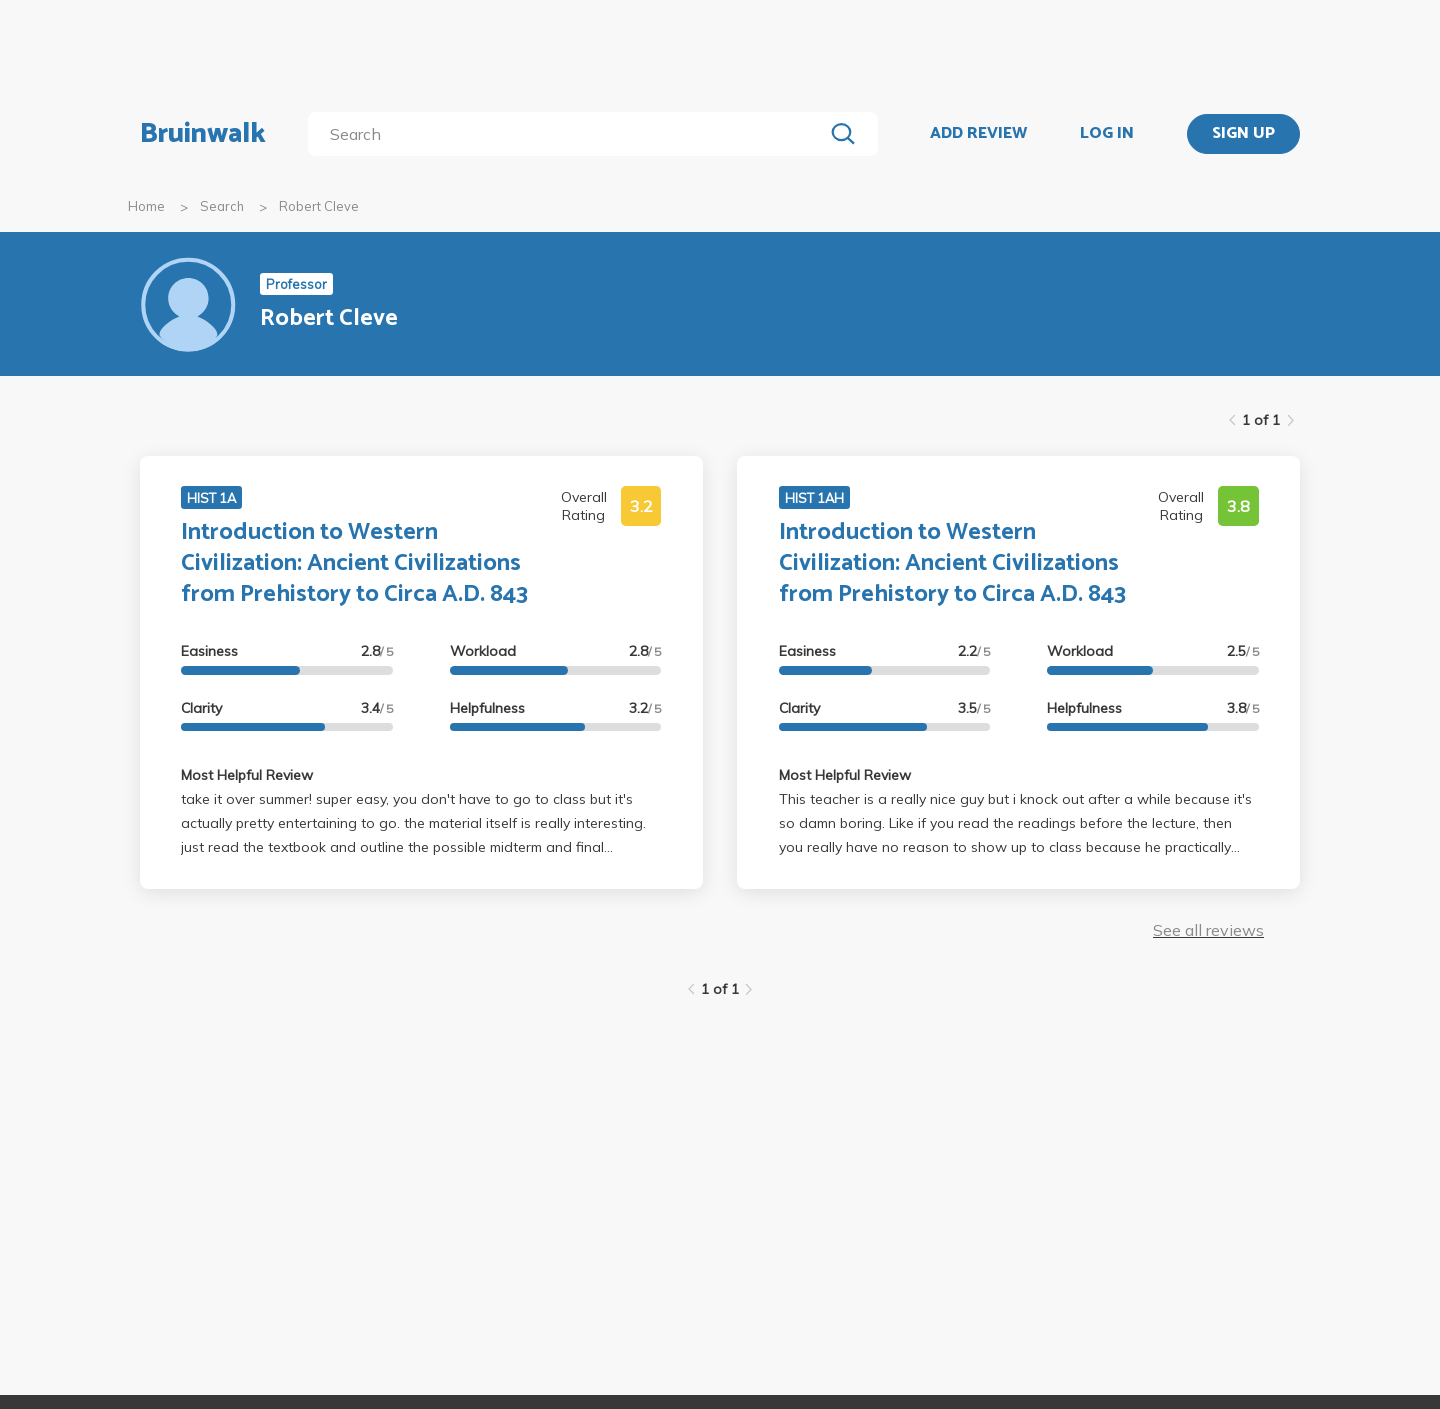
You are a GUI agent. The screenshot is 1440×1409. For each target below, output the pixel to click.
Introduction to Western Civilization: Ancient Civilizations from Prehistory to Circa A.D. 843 (354, 563)
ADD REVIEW (978, 134)
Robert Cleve (319, 206)
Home (146, 206)
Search (222, 206)
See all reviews (1208, 930)
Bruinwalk (203, 134)
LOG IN (1107, 134)
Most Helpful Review (247, 775)
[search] (569, 134)
